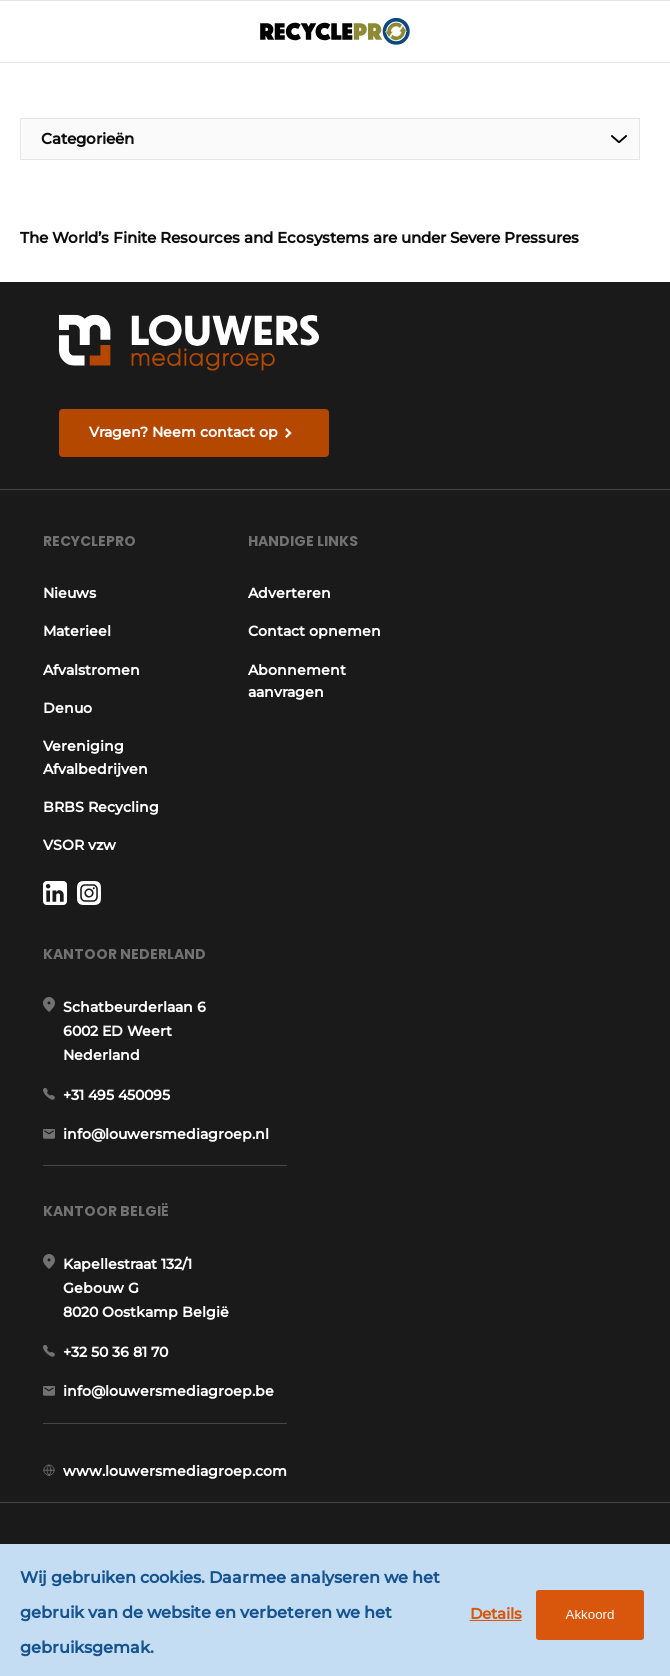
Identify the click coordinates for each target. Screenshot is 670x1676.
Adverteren (289, 593)
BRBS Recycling (101, 807)
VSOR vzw (79, 845)
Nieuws (69, 593)
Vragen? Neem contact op (183, 432)
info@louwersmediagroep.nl (166, 1134)
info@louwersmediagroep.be (168, 1391)
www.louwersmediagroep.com (175, 1471)
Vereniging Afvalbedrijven (95, 757)
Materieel (77, 631)
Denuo (67, 708)
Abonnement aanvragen (297, 681)
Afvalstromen (91, 670)
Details (496, 1613)
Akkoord (590, 1614)
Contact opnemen (314, 631)
